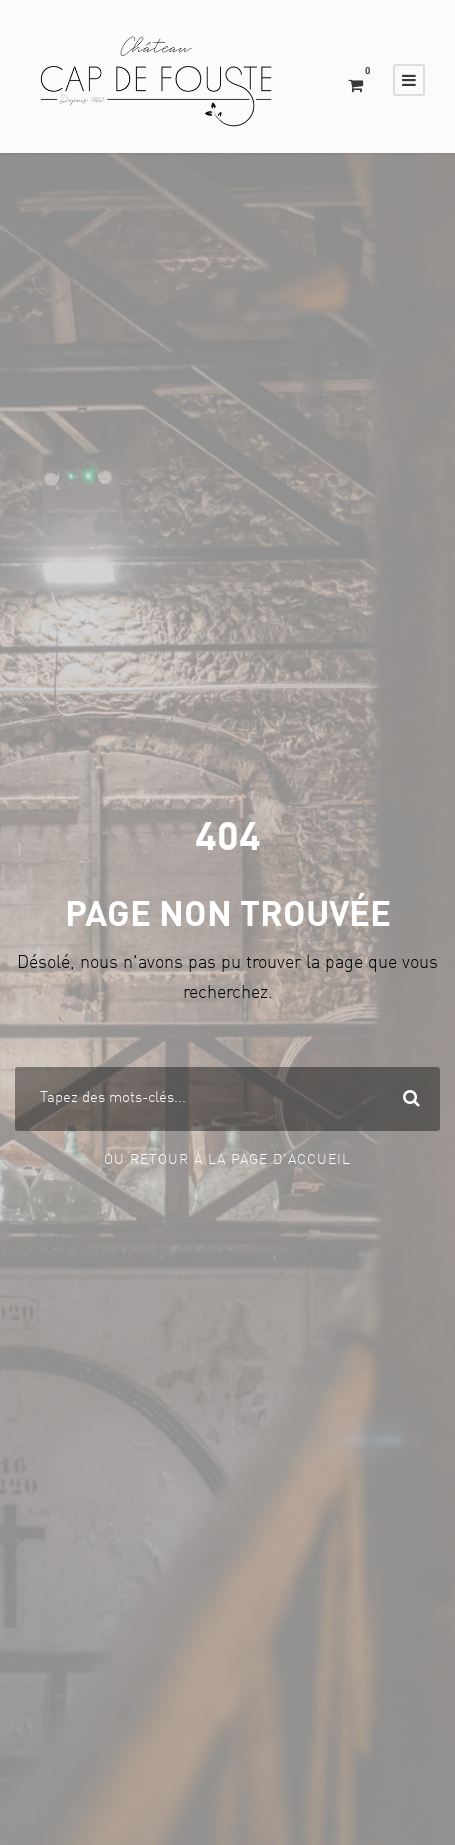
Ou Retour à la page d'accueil (227, 1160)
